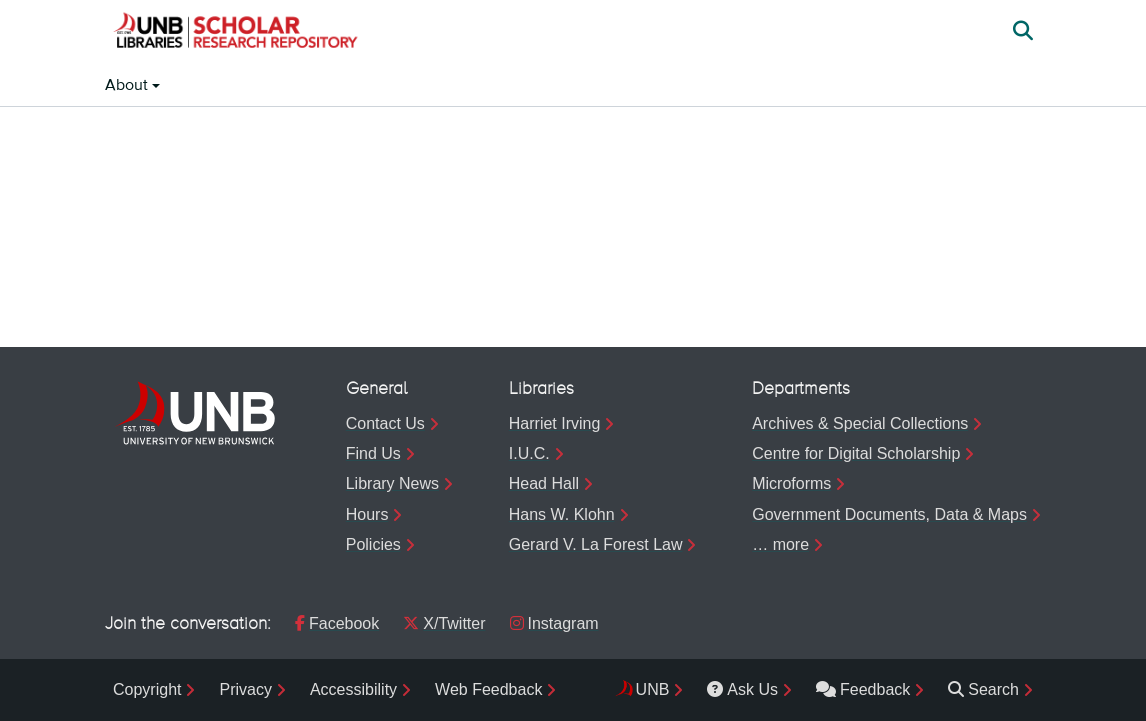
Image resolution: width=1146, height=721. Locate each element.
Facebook (337, 623)
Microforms (791, 483)
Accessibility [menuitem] (353, 689)
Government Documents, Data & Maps (889, 514)
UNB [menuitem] (653, 689)
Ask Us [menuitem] (742, 689)
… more (780, 544)
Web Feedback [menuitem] (488, 689)
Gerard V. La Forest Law (596, 544)
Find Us (373, 453)
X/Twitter (444, 623)
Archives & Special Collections (860, 423)
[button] (235, 33)
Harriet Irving (555, 423)
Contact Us (385, 423)
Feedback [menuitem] (863, 689)
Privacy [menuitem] (245, 689)
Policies (373, 544)
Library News (392, 483)
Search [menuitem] (983, 689)
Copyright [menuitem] (147, 689)
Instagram (554, 623)
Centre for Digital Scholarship (856, 453)
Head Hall (544, 483)
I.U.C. (529, 453)
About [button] (128, 86)
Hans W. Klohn (562, 514)
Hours (367, 514)
